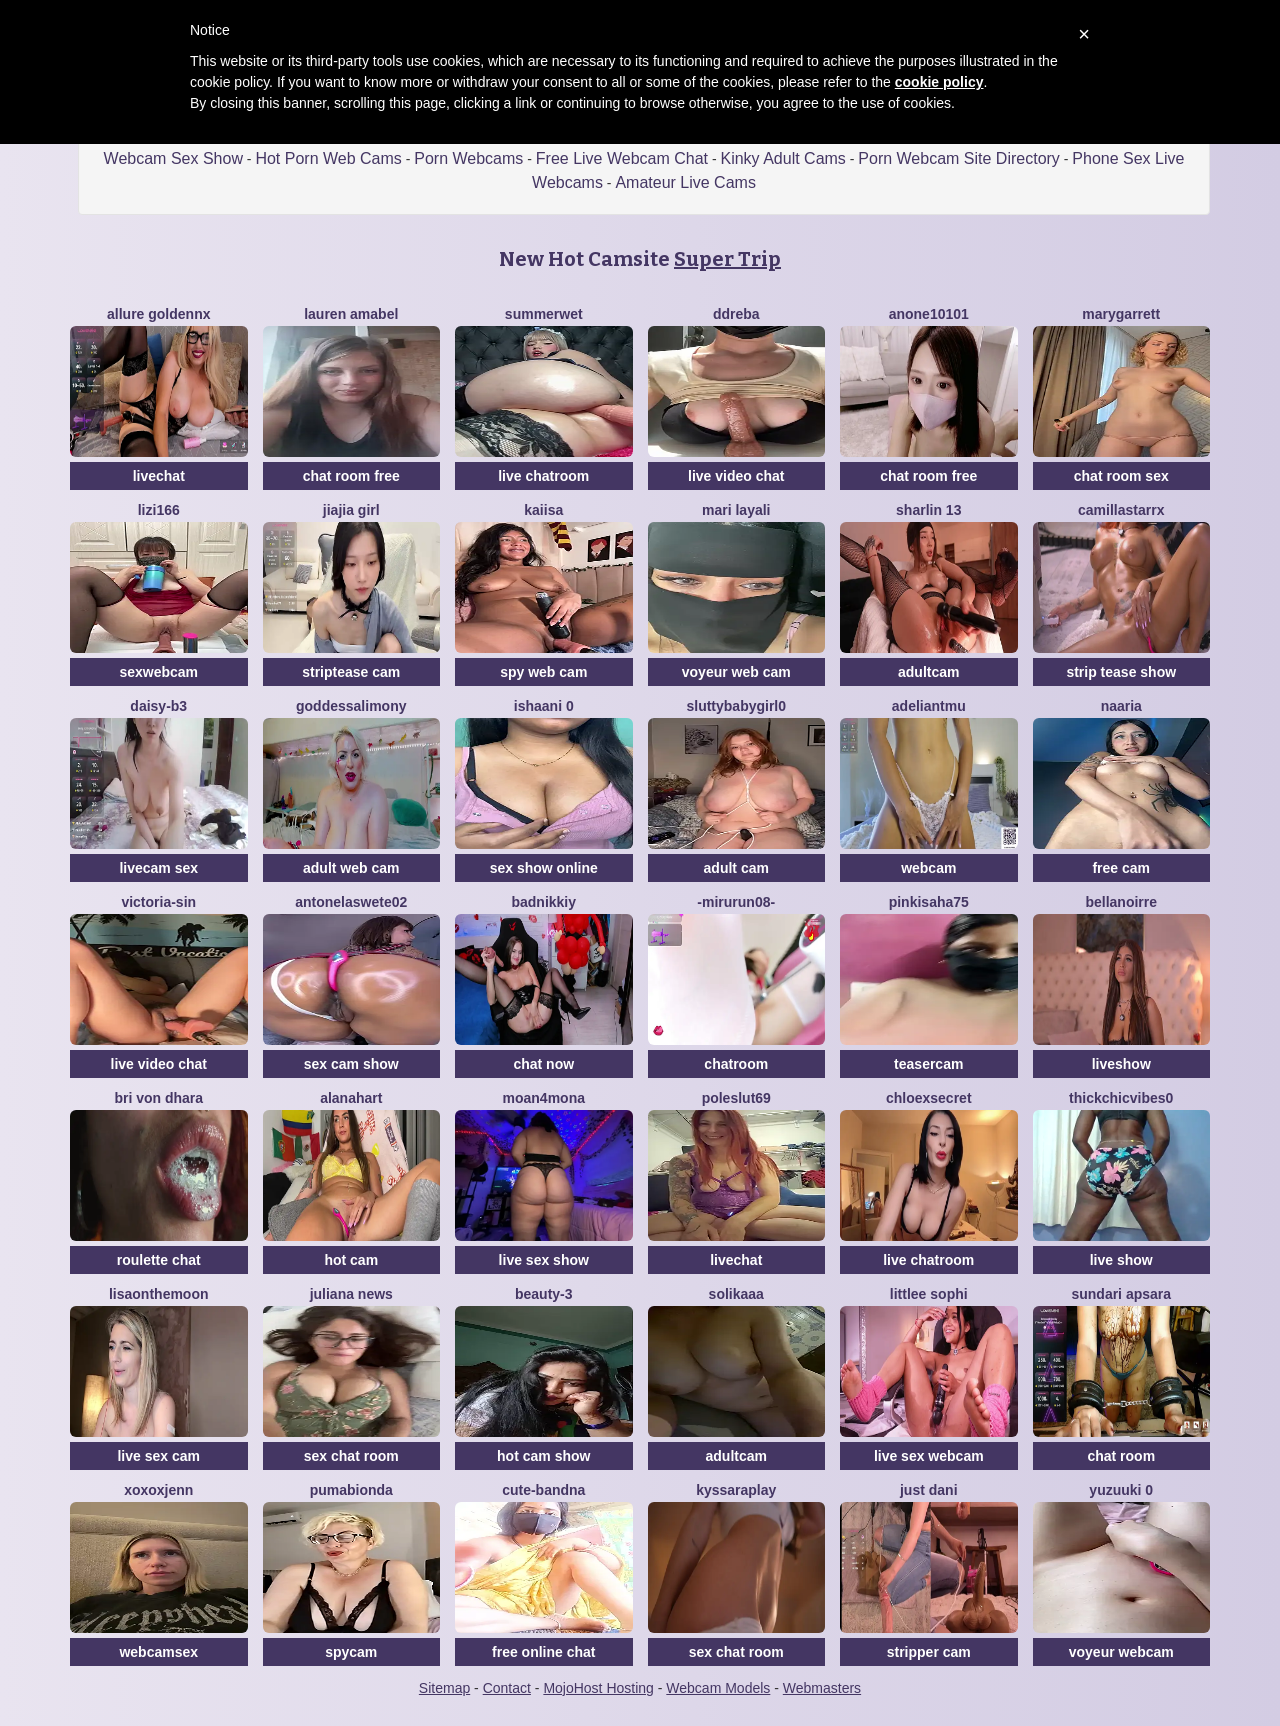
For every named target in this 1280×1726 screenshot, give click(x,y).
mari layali (736, 510)
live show (1121, 1260)
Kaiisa (543, 510)
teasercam (928, 1064)
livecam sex (158, 868)
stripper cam (929, 1652)
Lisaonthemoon (159, 1294)
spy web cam (543, 672)
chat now (543, 1064)
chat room (1121, 1456)
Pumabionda (351, 1490)
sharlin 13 (928, 510)
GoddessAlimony (351, 706)
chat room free (351, 476)
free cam (1121, 868)
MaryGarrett (1121, 314)
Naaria (1121, 706)
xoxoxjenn (158, 1490)
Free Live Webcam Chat (622, 158)
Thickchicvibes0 (1121, 1098)
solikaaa (736, 1294)
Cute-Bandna (543, 1490)
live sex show (544, 1260)
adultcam (928, 672)
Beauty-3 (544, 1294)
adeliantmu (929, 706)
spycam (351, 1652)
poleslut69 (736, 1098)
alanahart (351, 1098)
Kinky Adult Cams (782, 158)
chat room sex (1121, 476)
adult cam (736, 868)
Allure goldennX (158, 314)
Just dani (929, 1490)
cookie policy (939, 82)
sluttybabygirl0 (736, 706)
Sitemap (444, 1688)
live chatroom (543, 476)
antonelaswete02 (351, 902)
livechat (159, 476)
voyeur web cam (736, 672)
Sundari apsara (1121, 1294)
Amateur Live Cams (685, 182)
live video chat (736, 476)
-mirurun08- (736, 902)
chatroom (736, 1064)
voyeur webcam (1121, 1652)
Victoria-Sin (158, 902)
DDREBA (736, 314)
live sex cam (158, 1456)
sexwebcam (158, 672)
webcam (928, 868)
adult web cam (351, 868)
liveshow (1121, 1064)
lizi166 (159, 510)
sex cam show (351, 1064)
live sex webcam (929, 1456)
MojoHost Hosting (598, 1688)
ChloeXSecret (929, 1098)
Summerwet (544, 314)
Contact (507, 1688)
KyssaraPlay (736, 1490)
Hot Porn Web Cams (328, 158)
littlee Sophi (929, 1294)
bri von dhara (158, 1098)
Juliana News (351, 1294)
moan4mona (544, 1098)
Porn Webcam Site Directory (959, 158)
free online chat (543, 1652)
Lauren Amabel (351, 314)
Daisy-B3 (158, 706)
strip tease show (1121, 672)
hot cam (351, 1260)
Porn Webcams (468, 158)
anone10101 (929, 314)
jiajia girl (351, 510)
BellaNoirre (1121, 902)
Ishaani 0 (544, 706)
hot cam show (543, 1456)
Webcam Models (718, 1688)
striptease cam (351, 672)
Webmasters (822, 1688)
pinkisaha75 (929, 902)
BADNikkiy (543, 902)
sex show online (544, 868)
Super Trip (727, 259)
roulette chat (159, 1260)
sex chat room (351, 1456)
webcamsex (158, 1652)
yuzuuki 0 (1121, 1490)
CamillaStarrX (1121, 510)
